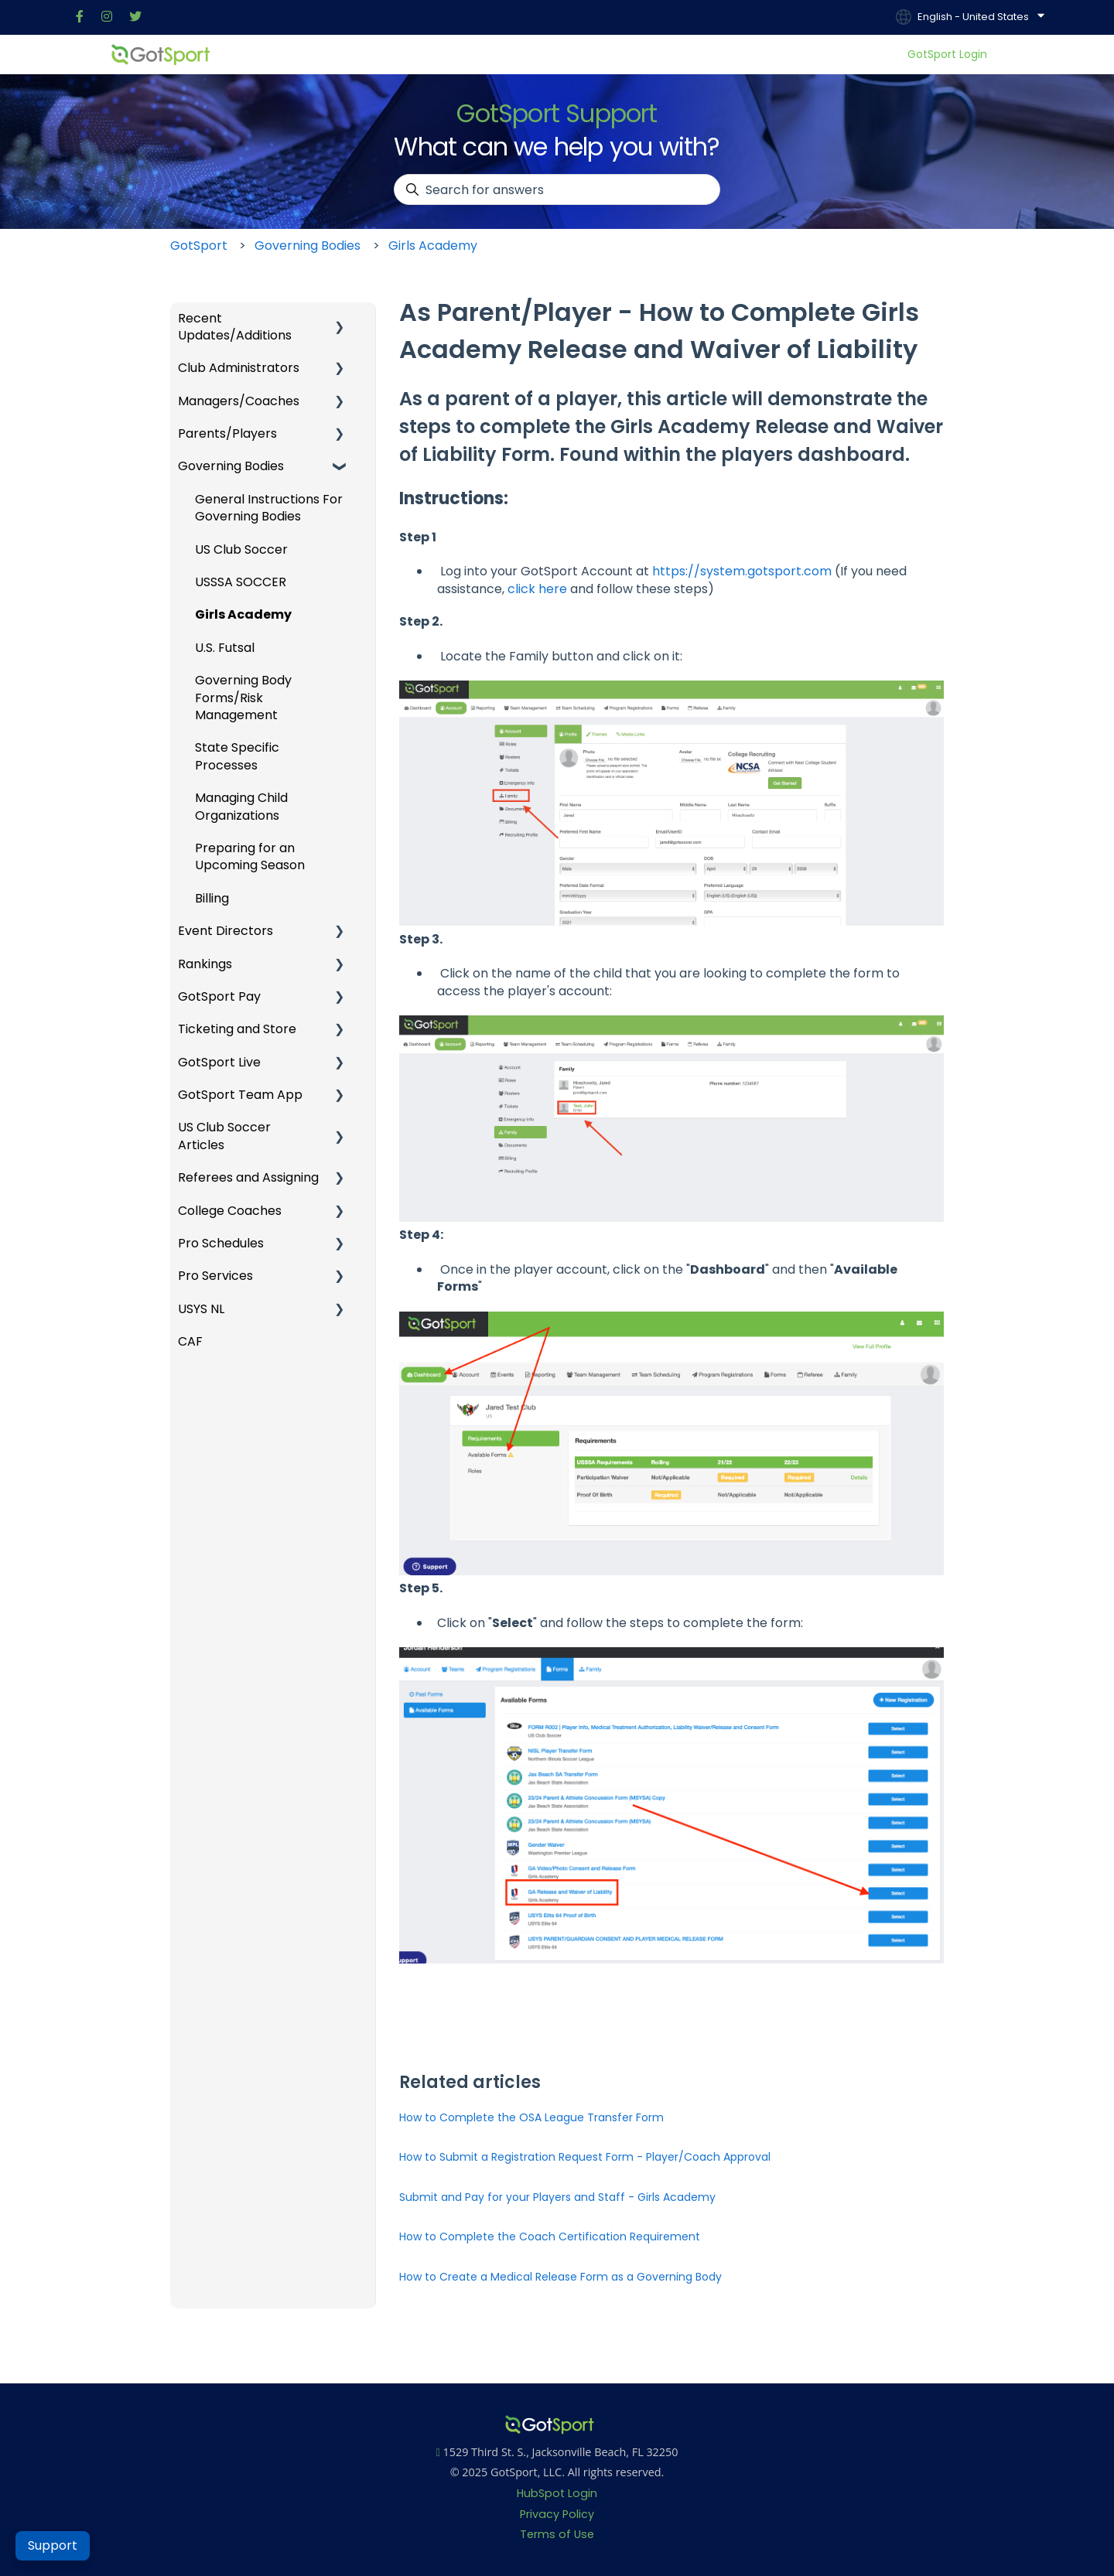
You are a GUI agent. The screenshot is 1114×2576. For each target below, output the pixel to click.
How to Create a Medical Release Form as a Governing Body (560, 2276)
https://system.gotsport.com (742, 571)
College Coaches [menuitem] (230, 1211)
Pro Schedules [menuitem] (221, 1243)
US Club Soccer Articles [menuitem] (224, 1135)
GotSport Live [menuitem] (219, 1062)
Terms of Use (557, 2534)
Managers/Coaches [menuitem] (238, 401)
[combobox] (556, 189)
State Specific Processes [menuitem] (237, 756)
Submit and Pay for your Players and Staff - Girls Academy (557, 2197)
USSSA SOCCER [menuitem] (240, 582)
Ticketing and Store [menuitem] (237, 1029)
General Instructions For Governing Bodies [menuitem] (269, 507)
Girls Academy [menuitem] (243, 614)
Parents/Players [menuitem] (227, 433)
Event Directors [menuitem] (225, 931)
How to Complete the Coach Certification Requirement (549, 2236)
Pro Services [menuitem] (215, 1276)
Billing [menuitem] (212, 898)
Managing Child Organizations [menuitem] (241, 806)
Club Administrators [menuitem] (238, 368)
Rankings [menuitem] (205, 964)
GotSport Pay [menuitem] (219, 996)
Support (52, 2545)
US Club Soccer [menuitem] (241, 549)
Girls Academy (432, 245)
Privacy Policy (557, 2514)
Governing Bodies (308, 245)
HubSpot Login (557, 2493)
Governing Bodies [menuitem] (231, 466)
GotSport (198, 245)
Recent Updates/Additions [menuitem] (235, 326)
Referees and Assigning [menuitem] (248, 1177)
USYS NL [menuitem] (201, 1309)
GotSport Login (947, 54)
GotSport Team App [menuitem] (240, 1095)
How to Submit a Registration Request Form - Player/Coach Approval (585, 2157)
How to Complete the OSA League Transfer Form (531, 2117)
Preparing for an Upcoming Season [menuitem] (250, 856)
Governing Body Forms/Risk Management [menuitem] (243, 697)
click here (537, 589)
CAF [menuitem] (190, 1341)
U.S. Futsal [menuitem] (225, 648)
